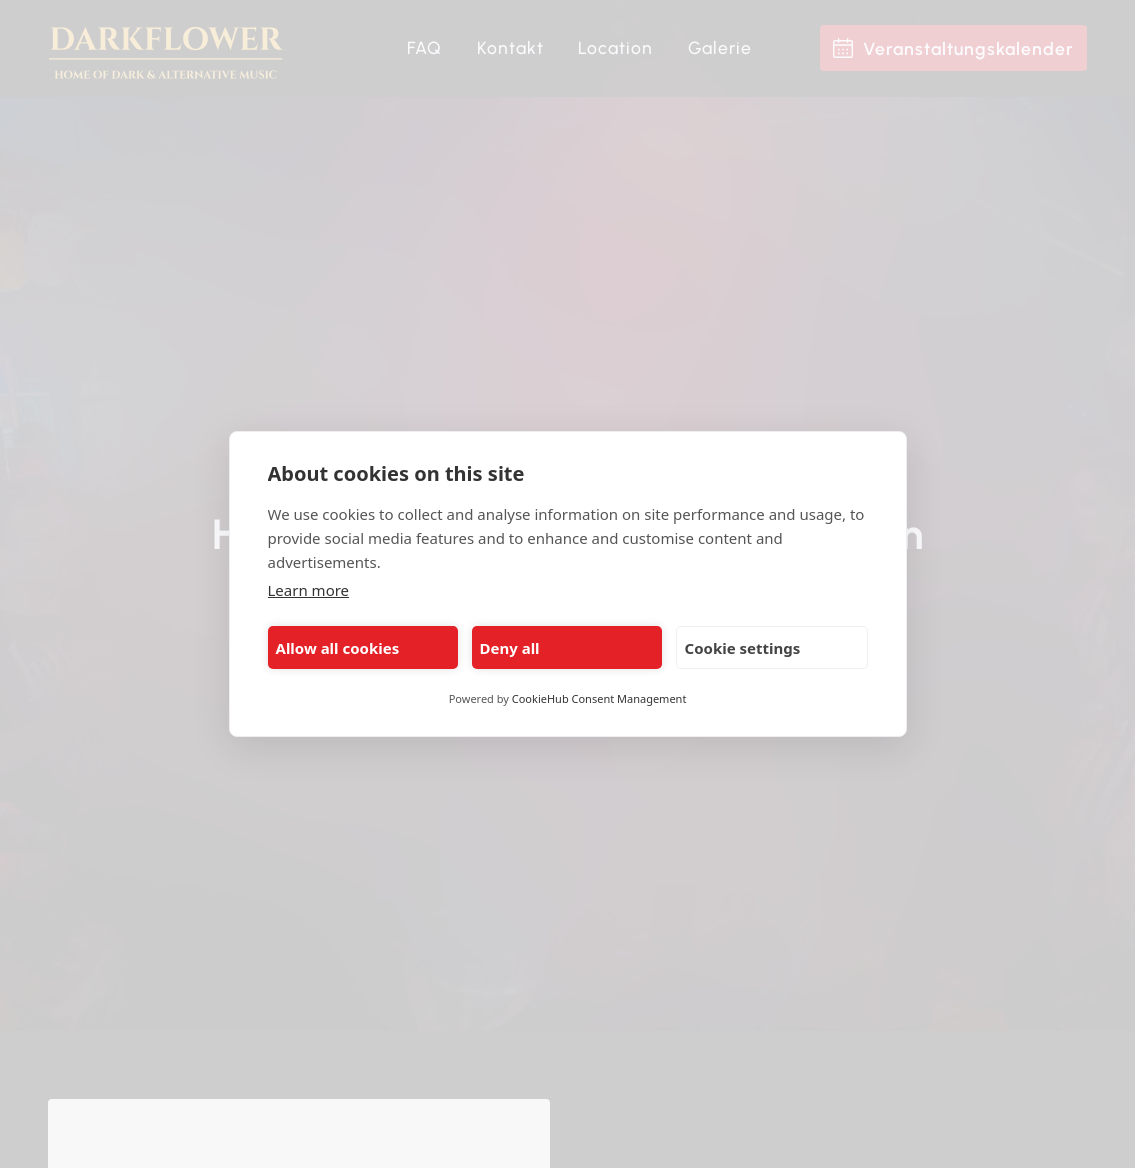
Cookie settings (743, 648)
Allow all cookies (338, 648)
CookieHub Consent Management (599, 698)
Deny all (510, 648)
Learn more (309, 590)
